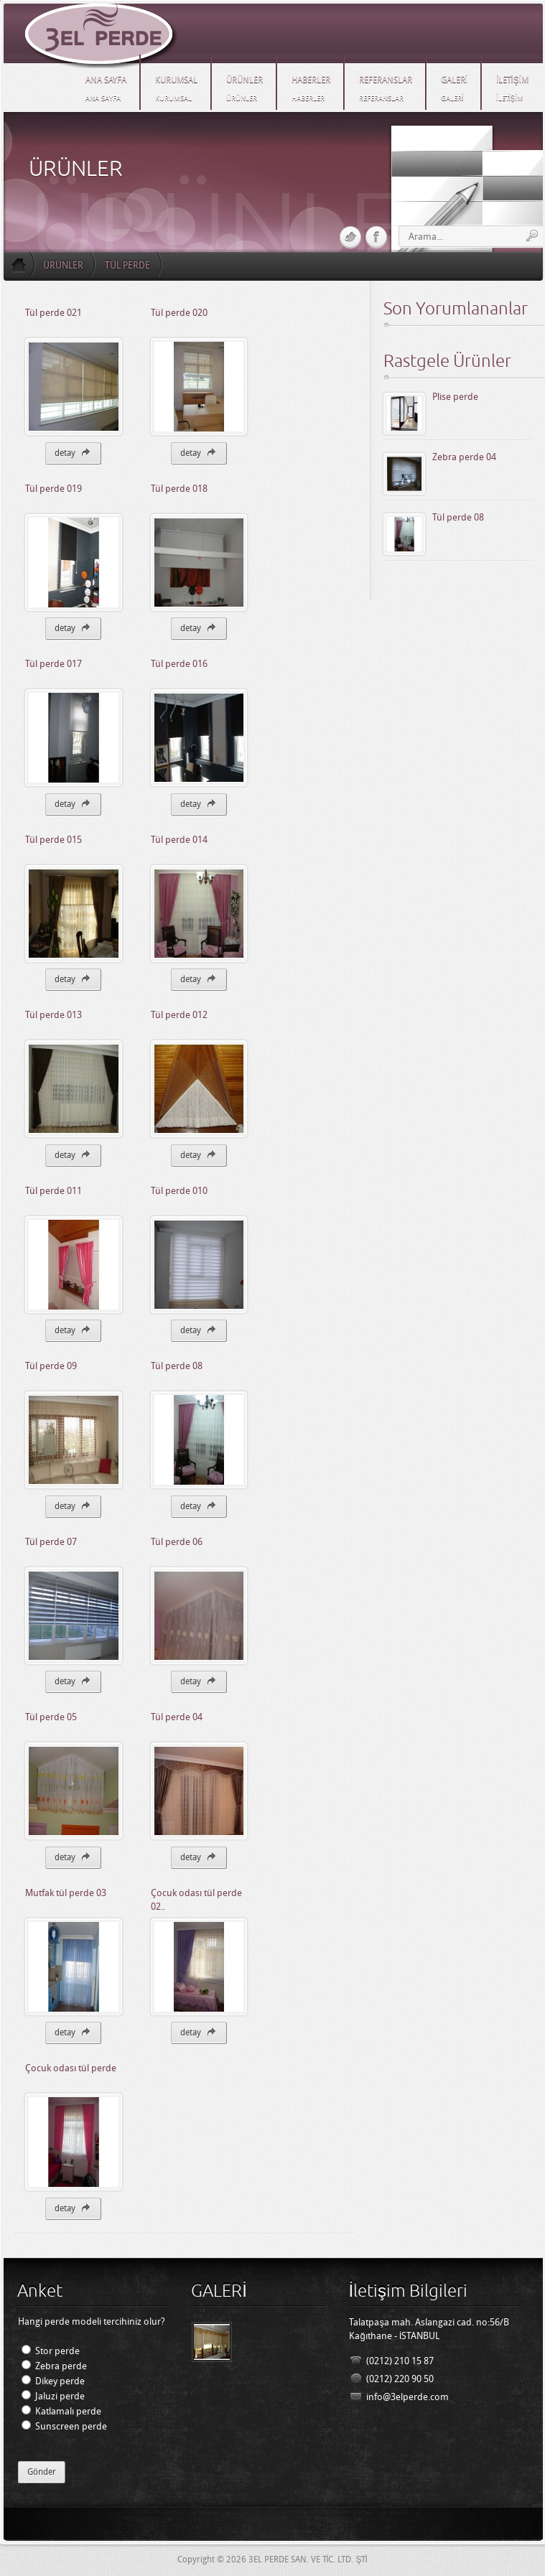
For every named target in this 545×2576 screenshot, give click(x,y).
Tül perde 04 (176, 1717)
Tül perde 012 (179, 1014)
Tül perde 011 (53, 1190)
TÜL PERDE (127, 265)
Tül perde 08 (176, 1366)
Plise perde (455, 396)
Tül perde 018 (179, 488)
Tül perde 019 (53, 488)
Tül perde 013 (53, 1014)
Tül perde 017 (53, 663)
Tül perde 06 (176, 1541)
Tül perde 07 (51, 1541)
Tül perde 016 (179, 663)
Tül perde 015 (53, 839)
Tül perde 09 (51, 1366)
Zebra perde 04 (464, 457)
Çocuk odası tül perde (70, 2068)
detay (73, 452)
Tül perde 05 (51, 1717)
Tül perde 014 (179, 839)
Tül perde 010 (179, 1190)
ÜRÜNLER (63, 265)
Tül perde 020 (179, 312)
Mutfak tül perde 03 (65, 1892)
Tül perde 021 (53, 312)
